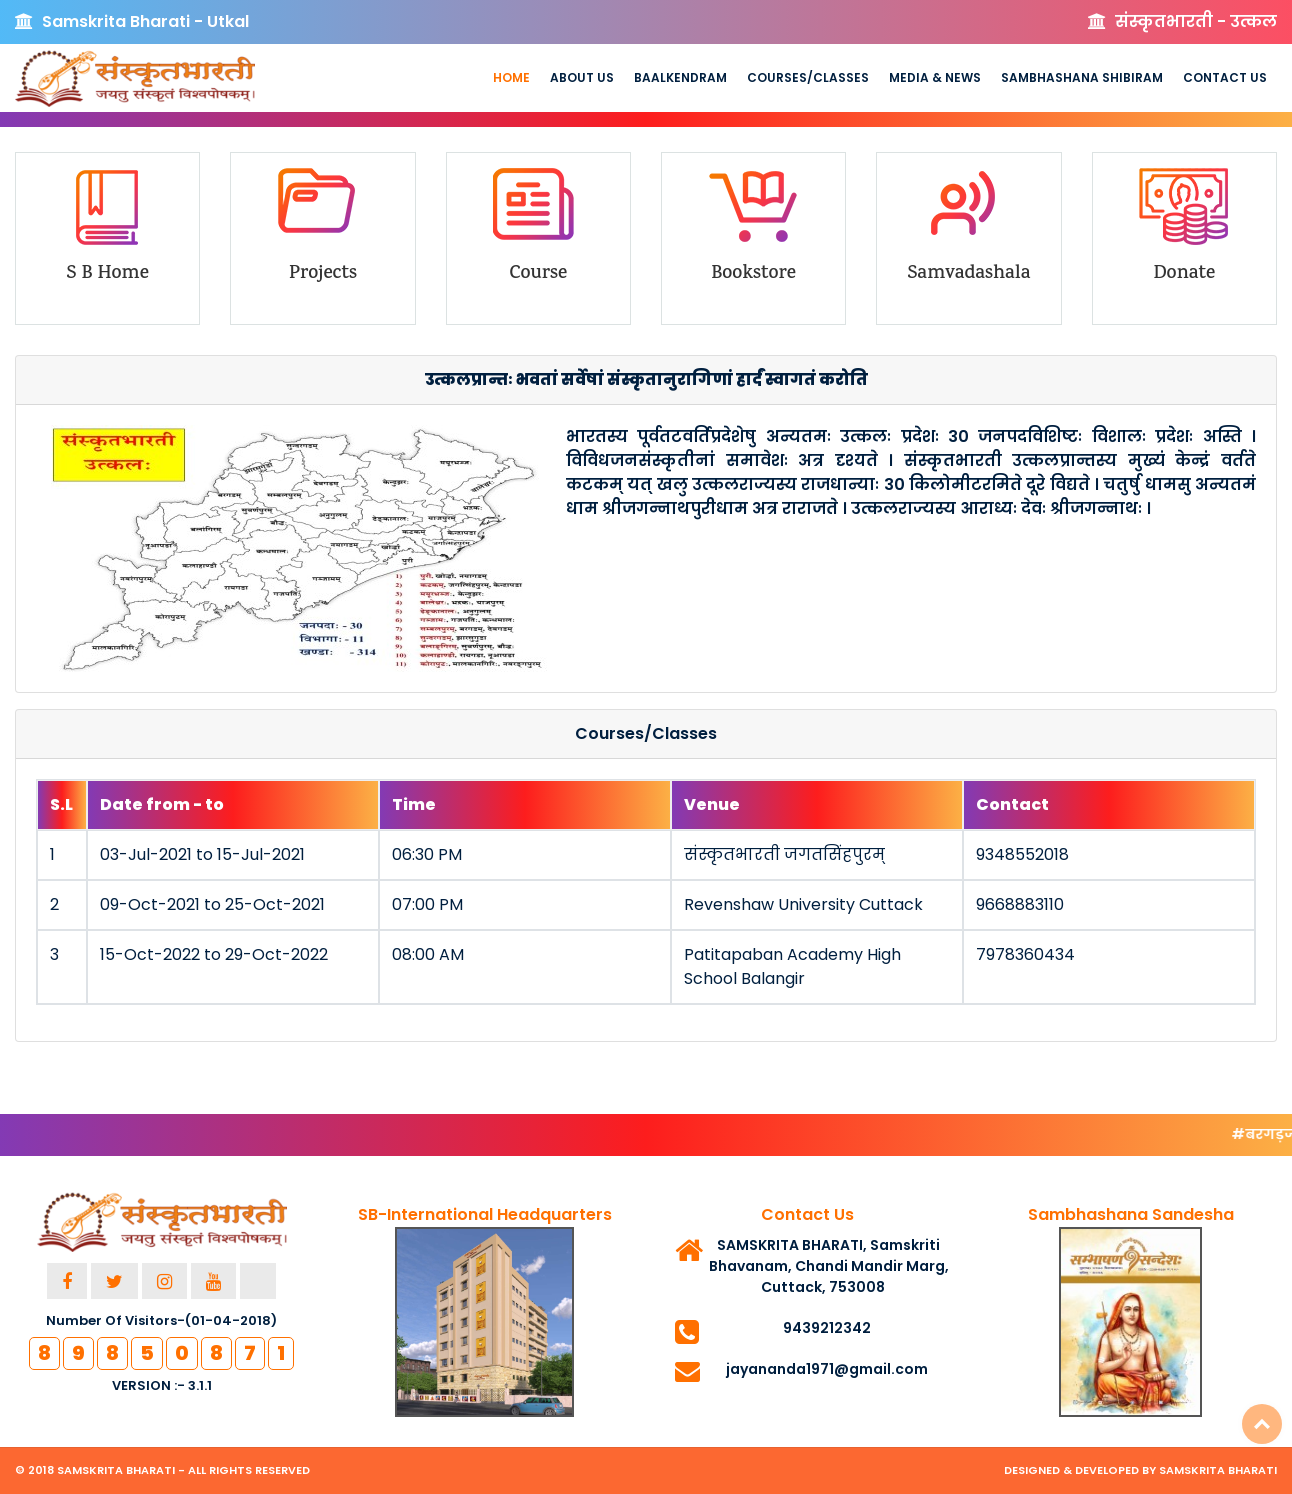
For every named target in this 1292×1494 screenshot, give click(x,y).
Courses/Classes (808, 77)
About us (582, 77)
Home (511, 77)
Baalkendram (680, 77)
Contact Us (1225, 77)
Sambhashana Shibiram (1082, 77)
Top (1262, 1424)
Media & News (935, 77)
